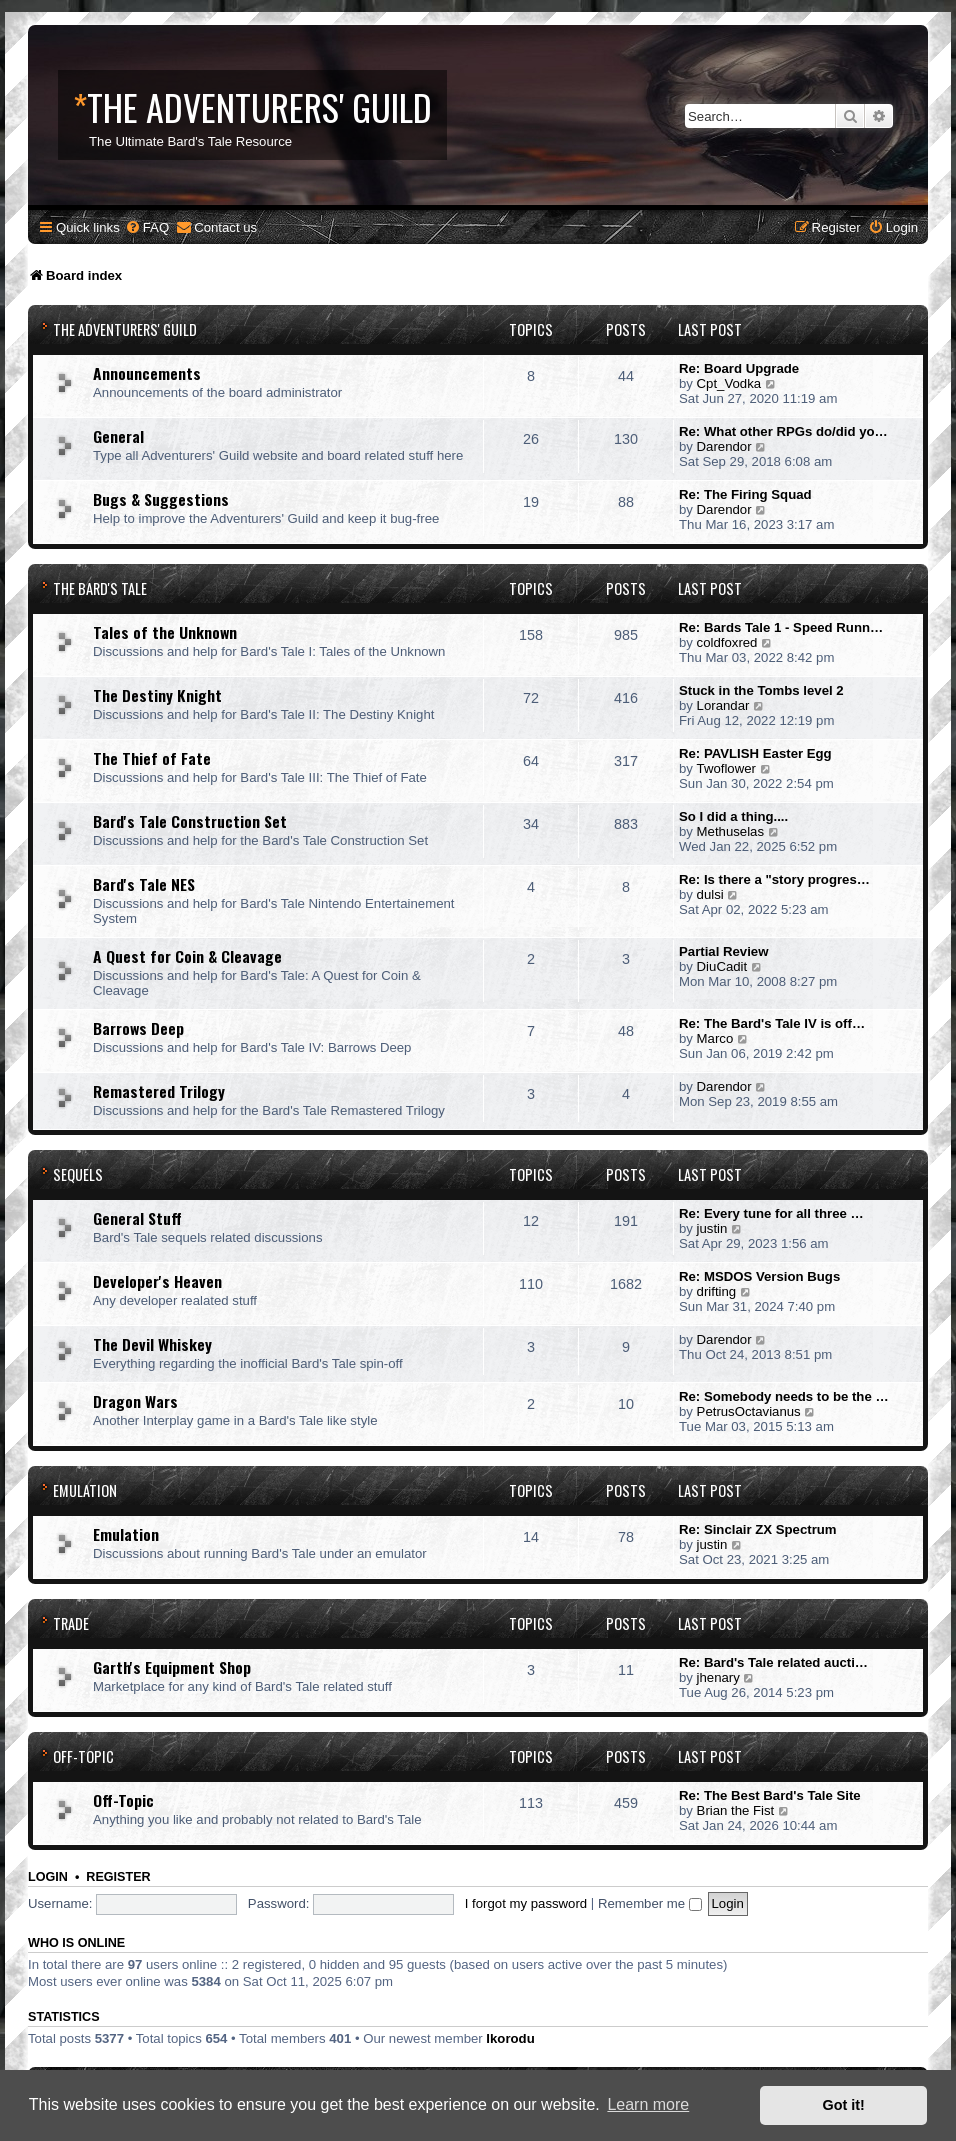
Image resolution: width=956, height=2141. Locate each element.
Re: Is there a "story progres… (774, 879)
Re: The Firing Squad (745, 494)
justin (712, 1228)
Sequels (78, 1174)
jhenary (718, 1677)
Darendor (724, 446)
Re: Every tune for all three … (771, 1213)
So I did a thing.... (733, 816)
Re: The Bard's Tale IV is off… (772, 1023)
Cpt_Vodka (729, 383)
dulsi (710, 894)
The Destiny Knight (157, 695)
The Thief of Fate (152, 758)
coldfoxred (727, 642)
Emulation (85, 1490)
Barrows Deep (138, 1028)
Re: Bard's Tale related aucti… (773, 1662)
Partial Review (723, 951)
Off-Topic (83, 1756)
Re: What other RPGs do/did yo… (783, 431)
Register (118, 1877)
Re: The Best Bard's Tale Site (770, 1795)
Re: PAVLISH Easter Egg (755, 753)
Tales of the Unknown (165, 632)
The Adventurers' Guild (125, 329)
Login (48, 1877)
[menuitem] (147, 227)
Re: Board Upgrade (739, 368)
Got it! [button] (844, 2105)
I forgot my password (526, 1903)
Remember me (650, 1903)
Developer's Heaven (157, 1281)
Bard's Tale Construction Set (190, 821)
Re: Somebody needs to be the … (784, 1396)
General (118, 436)
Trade (71, 1623)
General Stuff (137, 1218)
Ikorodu (510, 2038)
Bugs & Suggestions (161, 499)
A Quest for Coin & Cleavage (187, 956)
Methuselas (730, 831)
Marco (715, 1038)
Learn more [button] (648, 2104)
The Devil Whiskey (152, 1344)
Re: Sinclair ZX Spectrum (758, 1529)
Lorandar (723, 705)
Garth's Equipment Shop (172, 1667)
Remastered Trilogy (159, 1091)
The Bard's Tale (100, 588)
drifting (717, 1291)
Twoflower (726, 768)
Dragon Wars (135, 1401)
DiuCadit (722, 966)
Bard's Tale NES (144, 884)
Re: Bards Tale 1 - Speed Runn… (781, 627)
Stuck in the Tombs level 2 (761, 690)
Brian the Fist (736, 1810)
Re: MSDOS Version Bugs (759, 1276)
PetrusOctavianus (749, 1411)
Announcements (147, 373)
